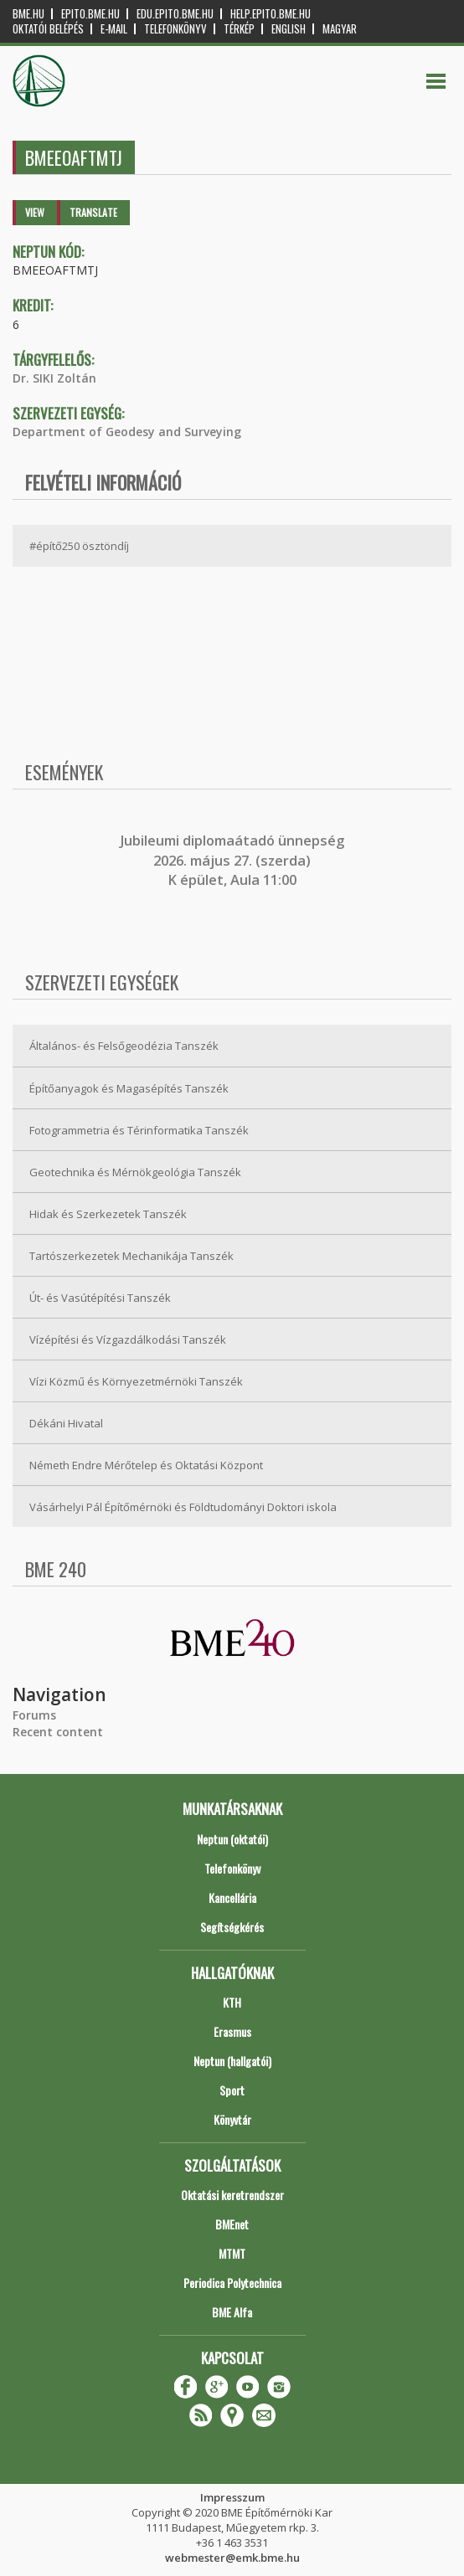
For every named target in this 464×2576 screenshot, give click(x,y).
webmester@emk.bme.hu (232, 2557)
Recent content (58, 1732)
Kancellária (232, 1897)
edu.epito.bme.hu (175, 13)
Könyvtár (232, 2119)
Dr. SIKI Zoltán (54, 378)
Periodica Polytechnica (232, 2282)
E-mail (114, 28)
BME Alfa (232, 2312)
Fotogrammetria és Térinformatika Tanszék (139, 1130)
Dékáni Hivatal (66, 1423)
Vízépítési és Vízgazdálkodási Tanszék (127, 1339)
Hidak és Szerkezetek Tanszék (108, 1213)
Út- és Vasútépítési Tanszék (100, 1297)
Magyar (339, 28)
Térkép (239, 28)
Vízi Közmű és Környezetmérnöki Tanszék (136, 1381)
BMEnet (232, 2224)
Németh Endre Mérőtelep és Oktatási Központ (146, 1465)
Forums (34, 1715)
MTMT (232, 2253)
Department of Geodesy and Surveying (127, 432)
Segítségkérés (232, 1927)
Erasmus (232, 2031)
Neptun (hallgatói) (232, 2061)
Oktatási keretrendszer (232, 2194)
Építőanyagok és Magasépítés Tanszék (129, 1088)
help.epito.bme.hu (270, 13)
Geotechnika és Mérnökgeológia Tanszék (135, 1172)
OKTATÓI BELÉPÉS (48, 28)
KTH (232, 2002)
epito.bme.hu (90, 13)
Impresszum (232, 2497)
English (288, 28)
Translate (93, 212)
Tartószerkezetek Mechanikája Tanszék (131, 1255)
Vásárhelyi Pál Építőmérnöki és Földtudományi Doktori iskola (183, 1506)
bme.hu (28, 13)
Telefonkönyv (175, 28)
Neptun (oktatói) (232, 1839)
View (34, 212)
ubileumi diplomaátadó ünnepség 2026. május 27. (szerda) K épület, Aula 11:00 (234, 860)
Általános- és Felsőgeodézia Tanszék (124, 1045)
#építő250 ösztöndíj (79, 545)
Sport (232, 2090)
